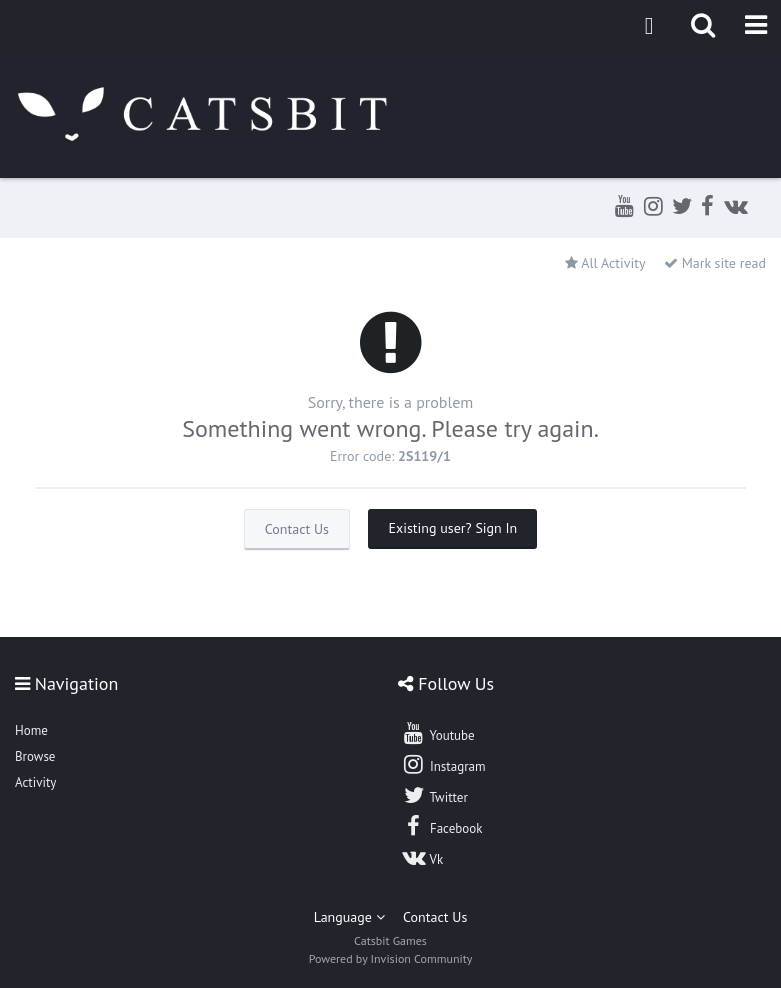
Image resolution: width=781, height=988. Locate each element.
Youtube (437, 733)
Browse (35, 756)
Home (31, 730)
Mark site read (715, 263)
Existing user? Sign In (452, 528)
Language (349, 917)
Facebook (441, 826)
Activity (35, 782)
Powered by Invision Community (391, 958)
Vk (422, 857)
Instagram (443, 764)
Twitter (434, 795)
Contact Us (297, 529)
